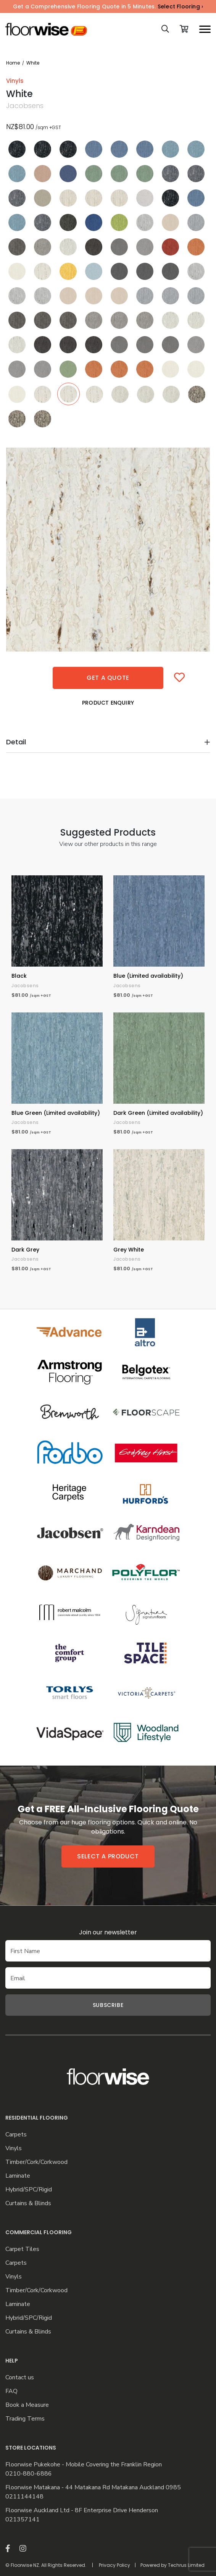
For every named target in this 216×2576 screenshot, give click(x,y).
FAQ (11, 2391)
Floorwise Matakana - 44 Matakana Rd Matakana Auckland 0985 (93, 2488)
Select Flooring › (180, 6)
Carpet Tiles (22, 2249)
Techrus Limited (186, 2565)
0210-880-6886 (28, 2474)
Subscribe (108, 2005)
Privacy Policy (114, 2565)
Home (13, 63)
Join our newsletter (108, 1932)
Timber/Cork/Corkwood (36, 2162)
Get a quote (108, 677)
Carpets (16, 2135)
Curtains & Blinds (28, 2203)
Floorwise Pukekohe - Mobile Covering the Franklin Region (83, 2465)
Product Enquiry (108, 703)
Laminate (17, 2176)
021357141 (22, 2520)
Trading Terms (25, 2419)
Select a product (108, 1856)
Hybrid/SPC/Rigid (28, 2190)
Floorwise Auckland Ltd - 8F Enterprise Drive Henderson (81, 2510)
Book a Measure (27, 2405)
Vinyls (13, 2148)
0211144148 (24, 2497)
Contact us (19, 2378)
